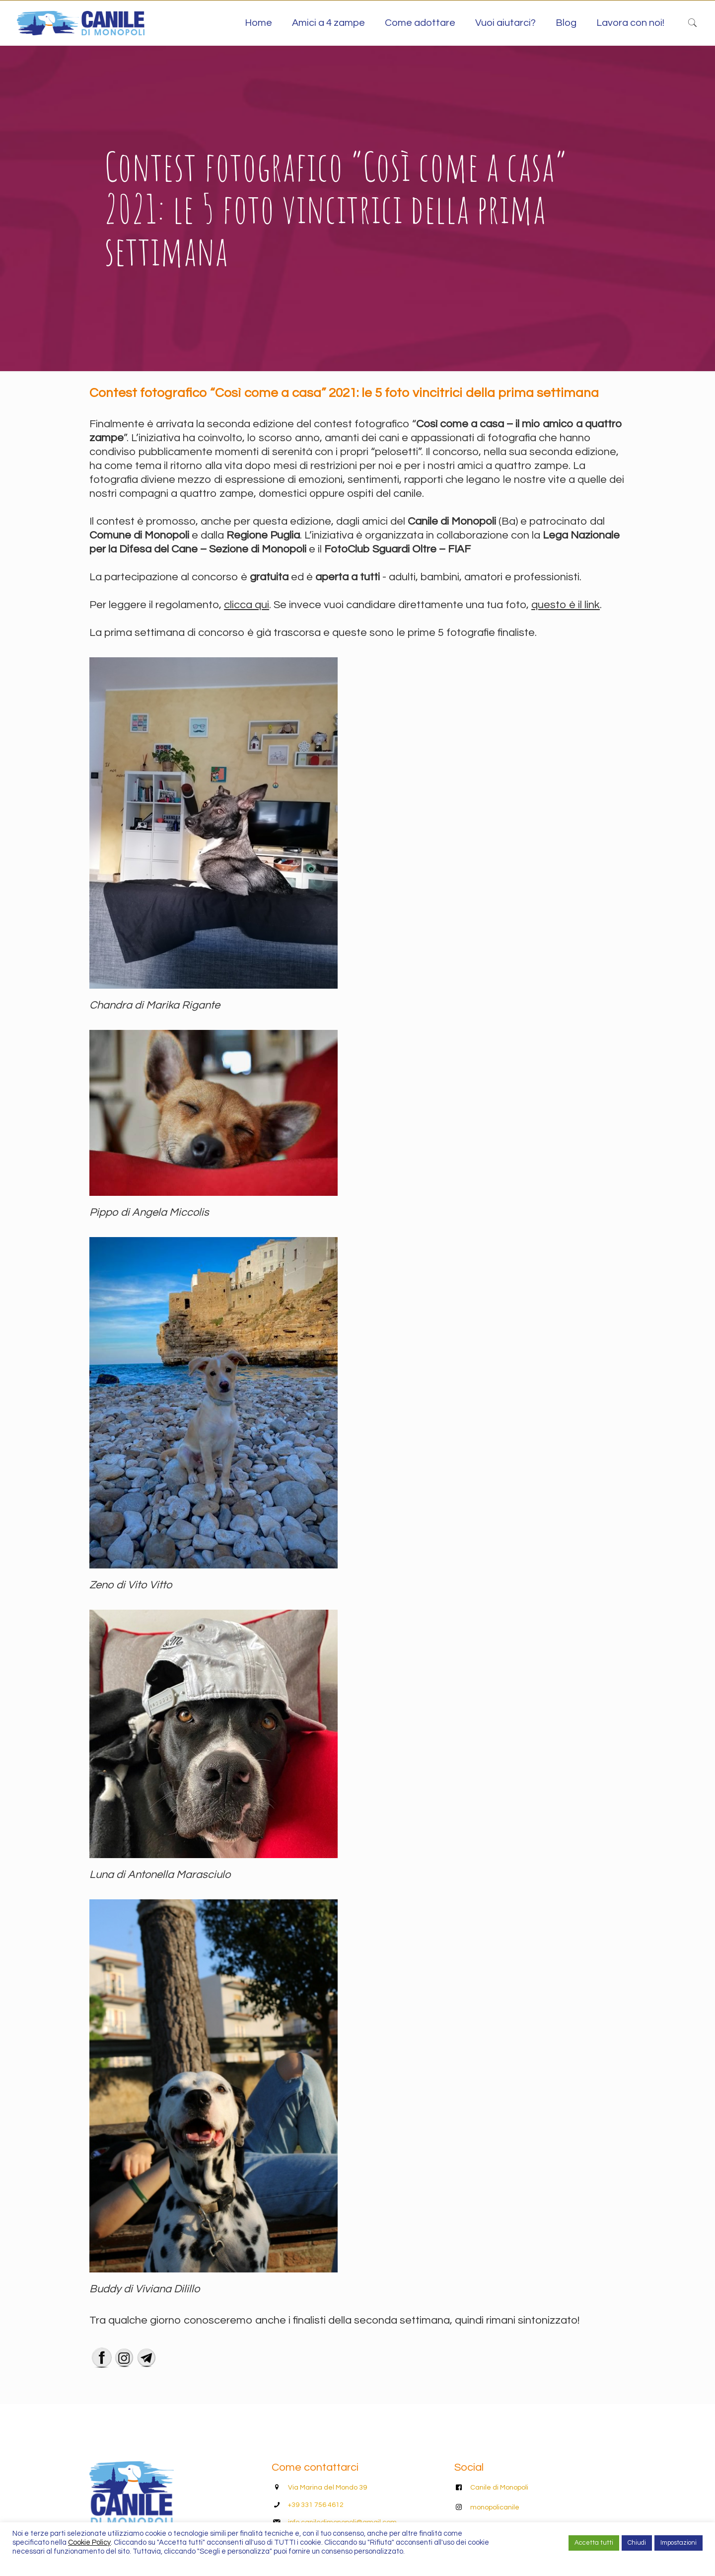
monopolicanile (494, 2507)
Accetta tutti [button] (593, 2542)
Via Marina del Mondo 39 (327, 2487)
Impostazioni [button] (678, 2542)
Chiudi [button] (637, 2542)
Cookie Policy (89, 2542)
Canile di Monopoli (499, 2487)
